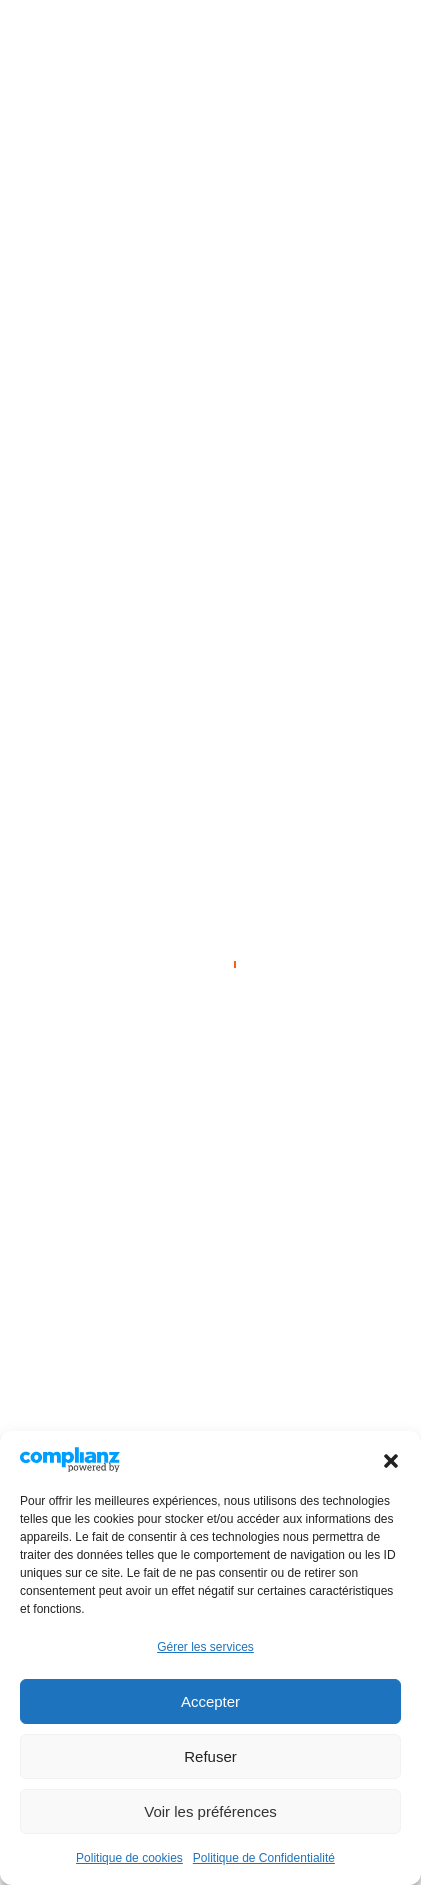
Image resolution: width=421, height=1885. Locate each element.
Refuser (210, 1756)
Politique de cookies (129, 1858)
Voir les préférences (210, 1811)
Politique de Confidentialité (264, 1858)
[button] (391, 1459)
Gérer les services (205, 1647)
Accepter (210, 1701)
